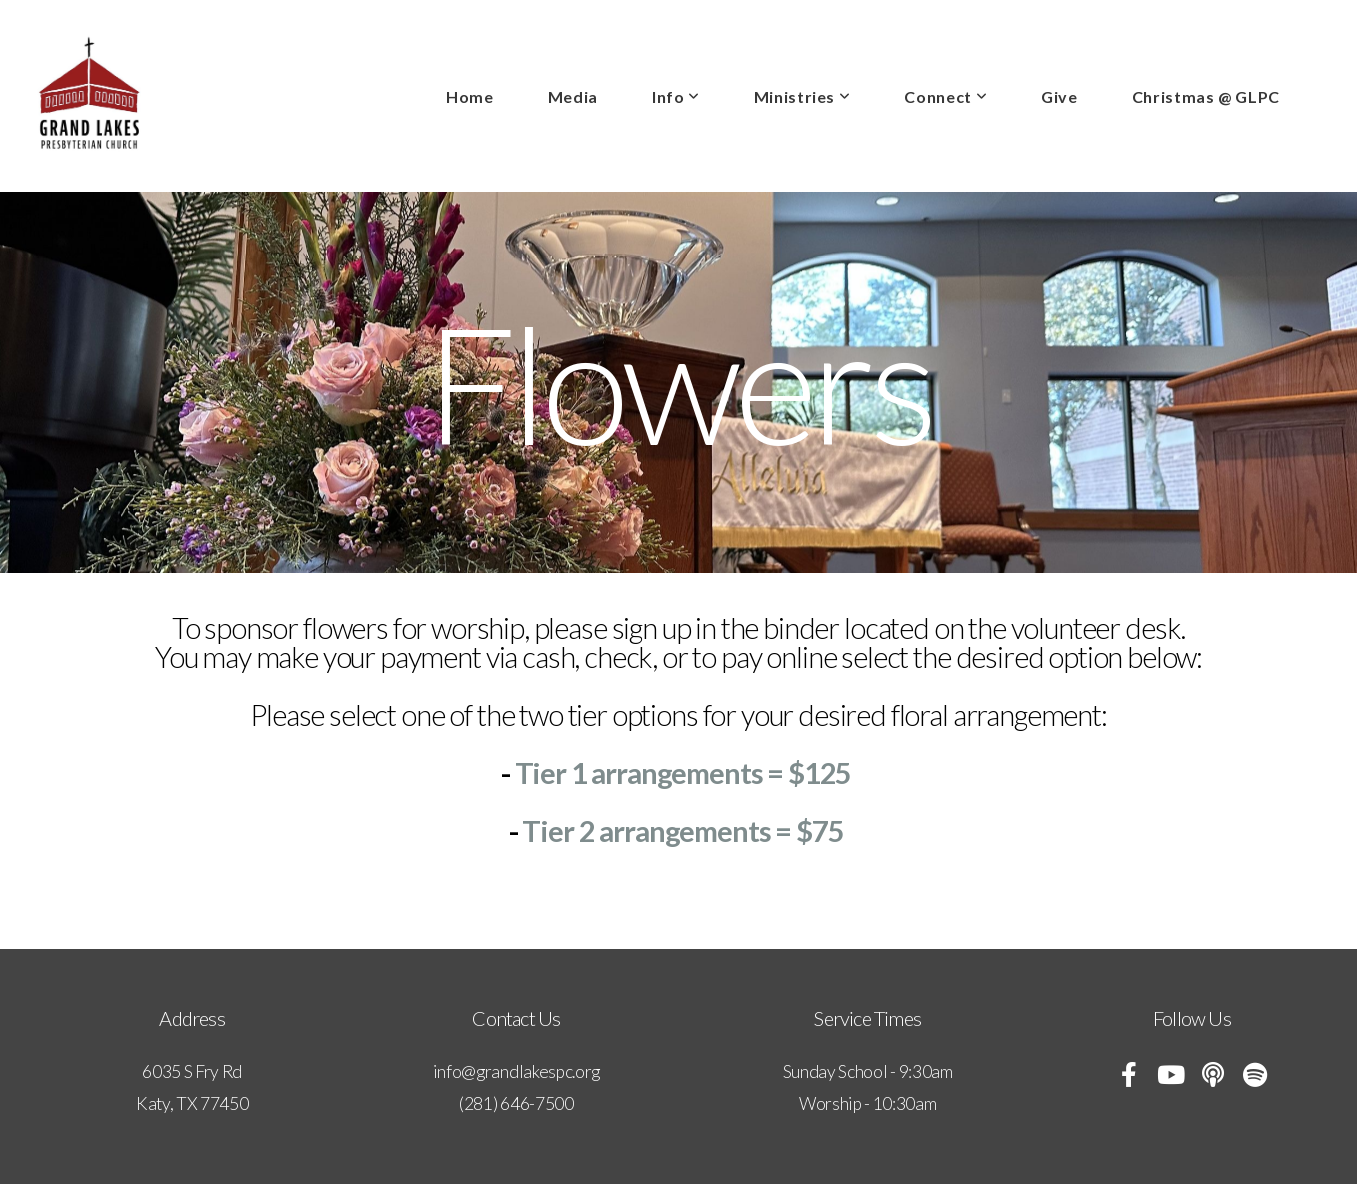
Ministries (802, 96)
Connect (945, 96)
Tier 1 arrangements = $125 (686, 772)
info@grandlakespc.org (516, 1071)
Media (573, 96)
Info (676, 96)
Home (470, 96)
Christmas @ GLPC (1206, 96)
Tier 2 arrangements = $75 (685, 830)
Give (1059, 96)
